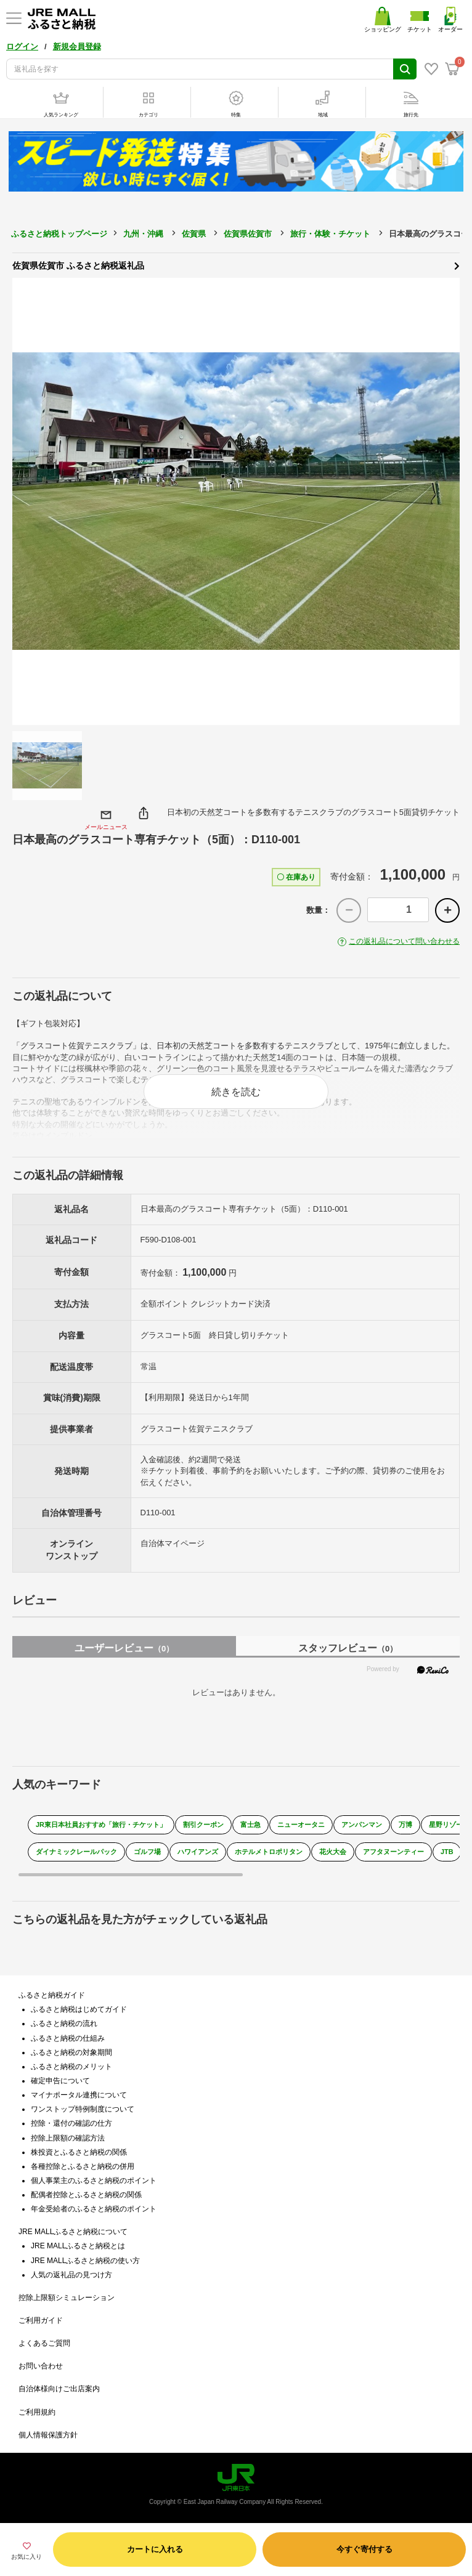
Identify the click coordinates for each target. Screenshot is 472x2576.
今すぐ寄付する (364, 2549)
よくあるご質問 (44, 2343)
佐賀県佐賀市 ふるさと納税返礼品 (236, 264)
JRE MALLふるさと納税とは (78, 2246)
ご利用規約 (36, 2412)
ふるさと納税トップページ (59, 233)
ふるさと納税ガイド (51, 1995)
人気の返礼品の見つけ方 (71, 2274)
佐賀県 (194, 233)
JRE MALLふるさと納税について (73, 2231)
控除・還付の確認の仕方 (71, 2123)
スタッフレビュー (347, 1648)
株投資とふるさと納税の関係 (79, 2152)
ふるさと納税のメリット (71, 2066)
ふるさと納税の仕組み (68, 2038)
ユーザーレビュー (124, 1648)
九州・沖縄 (143, 233)
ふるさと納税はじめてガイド (79, 2009)
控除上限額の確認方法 (68, 2138)
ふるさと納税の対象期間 (71, 2052)
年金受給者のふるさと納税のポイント (94, 2209)
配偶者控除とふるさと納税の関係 (86, 2194)
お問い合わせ (40, 2366)
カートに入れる (155, 2549)
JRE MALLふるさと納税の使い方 (85, 2260)
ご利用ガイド (40, 2320)
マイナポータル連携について (79, 2095)
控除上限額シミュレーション (66, 2297)
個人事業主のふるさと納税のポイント (94, 2180)
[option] (236, 501)
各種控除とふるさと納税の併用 (82, 2166)
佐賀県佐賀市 (248, 233)
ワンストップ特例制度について (82, 2109)
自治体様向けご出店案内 (59, 2388)
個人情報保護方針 (48, 2435)
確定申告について (60, 2080)
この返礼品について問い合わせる (404, 941)
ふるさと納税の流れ (64, 2023)
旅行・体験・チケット (330, 233)
